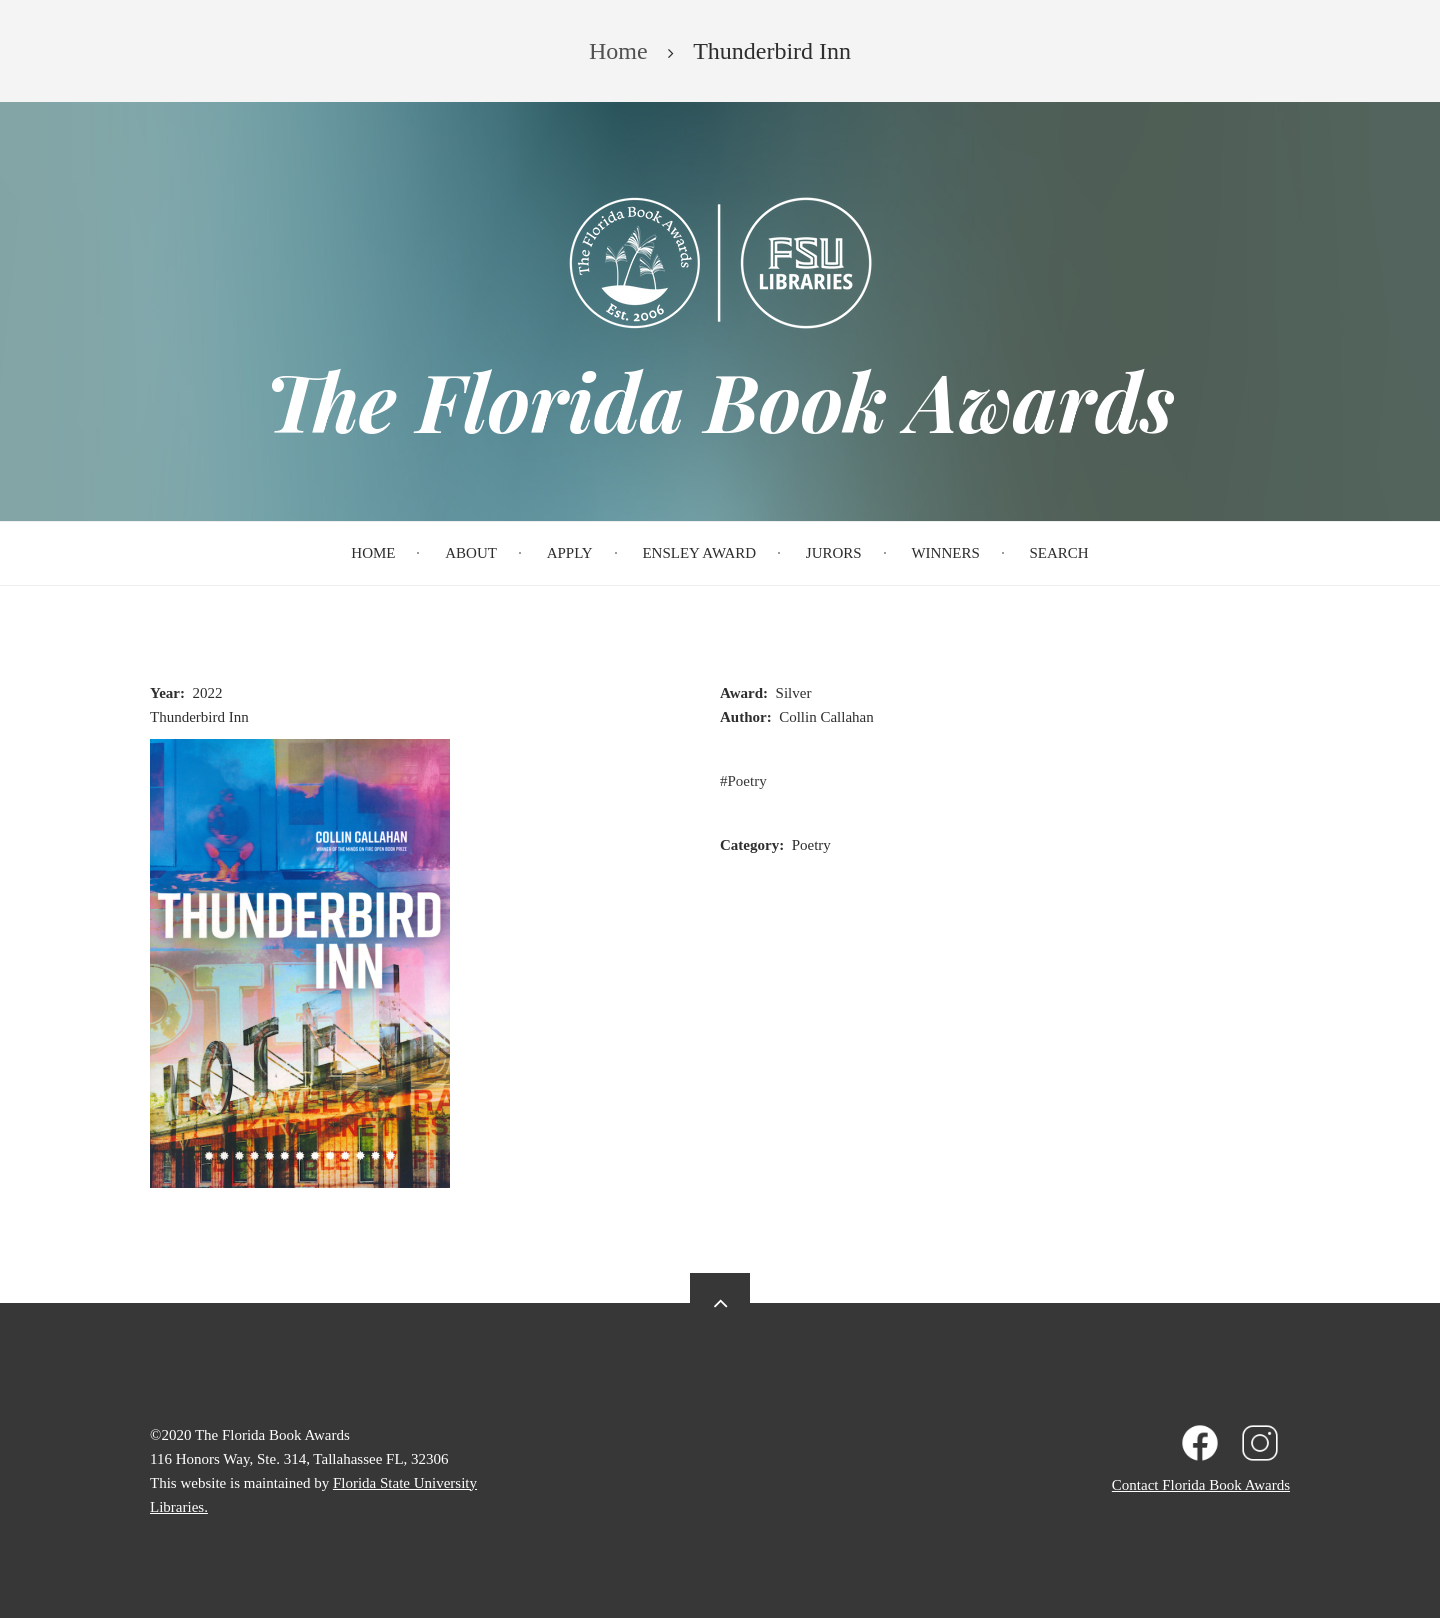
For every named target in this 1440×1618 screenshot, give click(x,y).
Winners (945, 553)
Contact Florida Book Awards (1201, 1485)
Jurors (834, 553)
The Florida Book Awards (720, 400)
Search (1059, 553)
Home (373, 553)
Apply (570, 553)
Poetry (747, 781)
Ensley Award (699, 553)
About (471, 553)
